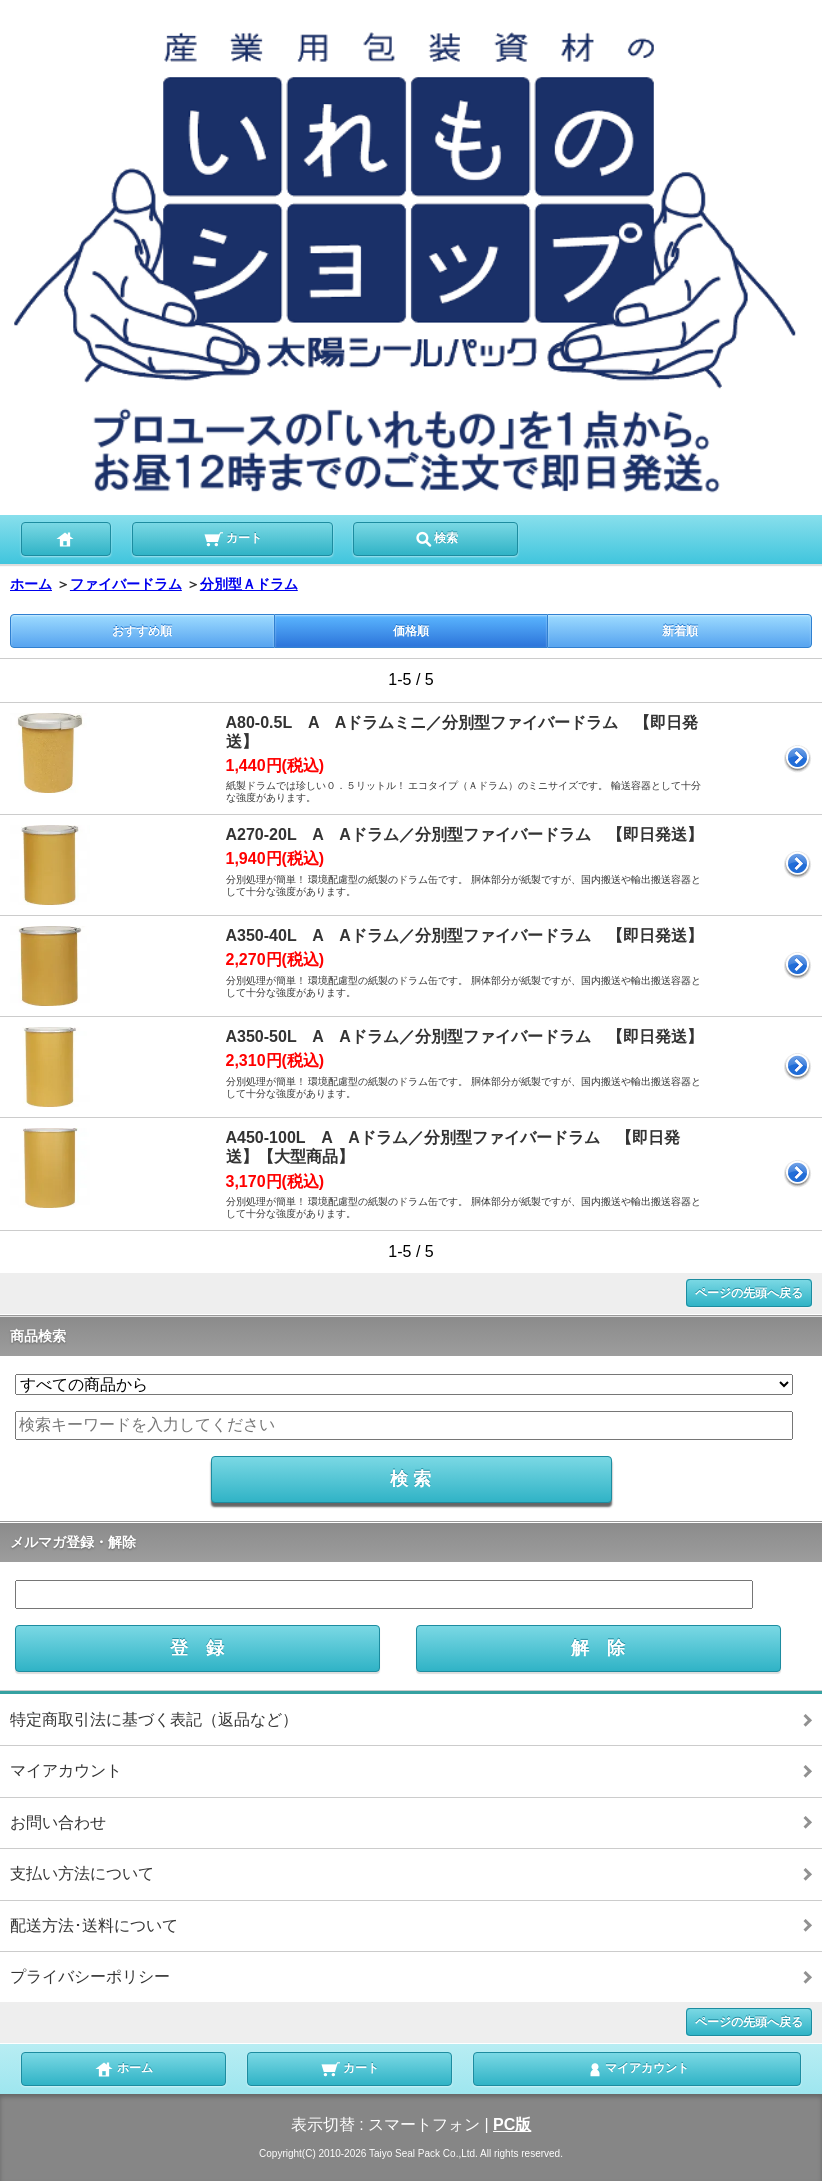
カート (232, 537)
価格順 (411, 631)
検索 (436, 537)
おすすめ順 (142, 631)
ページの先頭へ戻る (749, 1293)
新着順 (680, 631)
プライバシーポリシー (90, 1976)
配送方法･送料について (94, 1925)
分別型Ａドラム (249, 584)
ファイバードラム (126, 584)
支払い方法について (82, 1873)
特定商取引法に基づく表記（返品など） (154, 1719)
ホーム (31, 584)
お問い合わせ (58, 1822)
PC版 (512, 2124)
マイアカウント (66, 1770)
